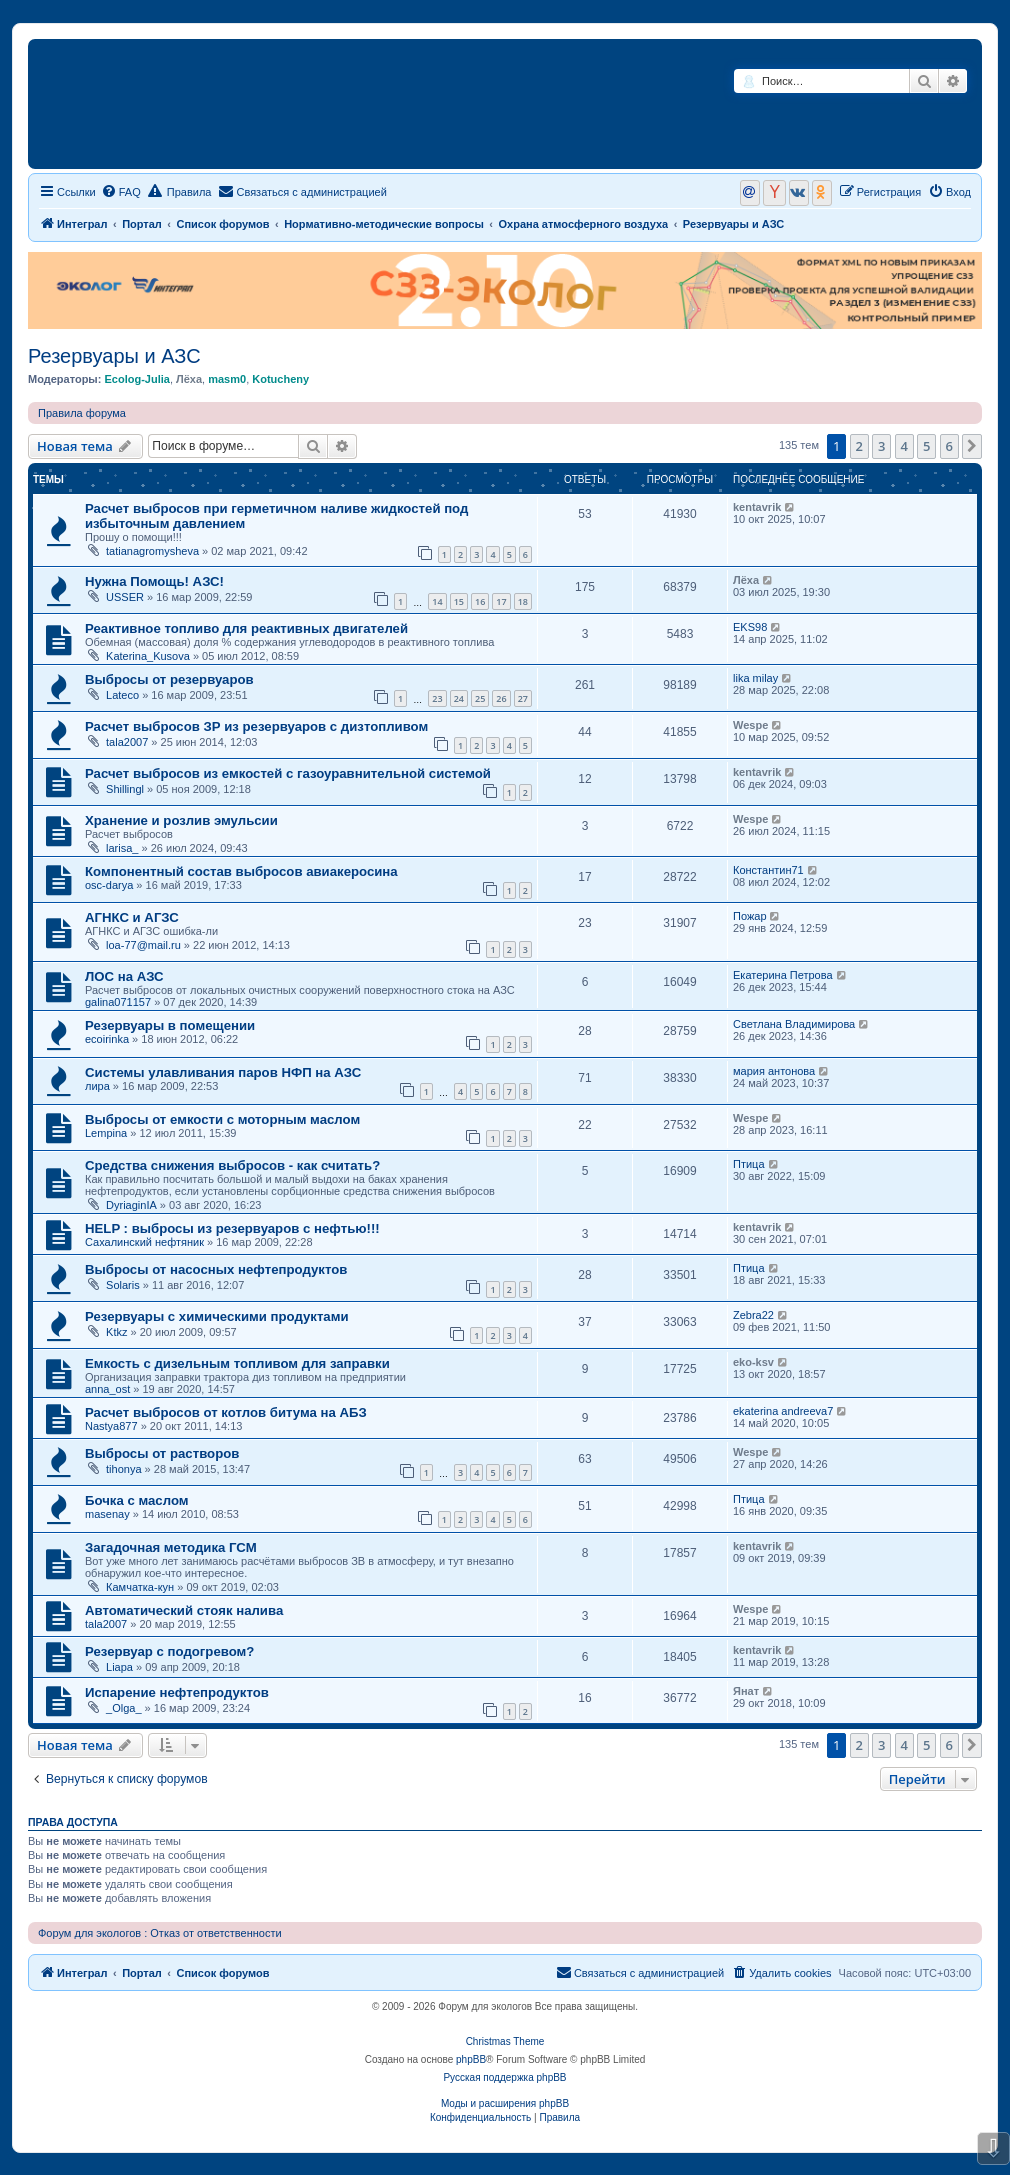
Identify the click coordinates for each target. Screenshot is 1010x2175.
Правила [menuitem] (180, 191)
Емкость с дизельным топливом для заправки (237, 1363)
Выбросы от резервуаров (169, 679)
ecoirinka (107, 1039)
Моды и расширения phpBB (505, 2103)
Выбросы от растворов (162, 1453)
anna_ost (107, 1389)
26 (501, 698)
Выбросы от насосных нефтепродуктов (216, 1269)
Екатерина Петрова (783, 975)
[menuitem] (121, 192)
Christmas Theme (505, 2041)
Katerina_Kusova (148, 656)
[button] (972, 446)
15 (459, 601)
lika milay (755, 678)
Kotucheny (280, 379)
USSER (125, 597)
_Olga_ (123, 1708)
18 (523, 601)
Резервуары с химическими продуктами (217, 1316)
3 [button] (881, 446)
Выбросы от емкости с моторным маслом (222, 1119)
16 (480, 601)
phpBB (471, 2059)
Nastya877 (111, 1426)
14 (437, 601)
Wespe (750, 725)
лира (97, 1086)
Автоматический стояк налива (184, 1610)
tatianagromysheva (152, 551)
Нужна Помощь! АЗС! (154, 581)
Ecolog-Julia (136, 379)
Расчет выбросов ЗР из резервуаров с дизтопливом (256, 726)
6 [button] (949, 446)
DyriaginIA (131, 1205)
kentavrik (757, 507)
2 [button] (859, 446)
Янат (746, 1691)
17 (501, 601)
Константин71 (768, 870)
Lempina (106, 1133)
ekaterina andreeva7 (783, 1411)
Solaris (123, 1285)
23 (437, 698)
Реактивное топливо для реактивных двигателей (246, 628)
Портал (142, 224)
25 (480, 698)
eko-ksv (753, 1362)
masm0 (227, 379)
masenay (107, 1514)
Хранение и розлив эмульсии (181, 820)
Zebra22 (753, 1315)
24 (459, 698)
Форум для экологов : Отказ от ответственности (160, 1933)
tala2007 (127, 742)
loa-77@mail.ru (143, 945)
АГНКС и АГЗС (132, 917)
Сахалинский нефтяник (144, 1242)
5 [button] (926, 446)
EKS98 (750, 627)
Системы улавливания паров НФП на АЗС (223, 1072)
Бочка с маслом (137, 1500)
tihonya (123, 1469)
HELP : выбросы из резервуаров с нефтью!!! (232, 1228)
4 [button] (904, 446)
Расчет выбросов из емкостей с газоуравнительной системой (288, 773)
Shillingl (125, 789)
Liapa (119, 1667)
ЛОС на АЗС (124, 976)
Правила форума (82, 413)
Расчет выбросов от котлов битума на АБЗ (226, 1412)
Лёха (189, 379)
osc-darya (109, 885)
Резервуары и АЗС (114, 356)
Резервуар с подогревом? (169, 1651)
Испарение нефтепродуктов (177, 1692)
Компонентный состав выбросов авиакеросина (241, 871)
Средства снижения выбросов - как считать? (232, 1165)
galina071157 (118, 1002)
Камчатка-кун (140, 1587)
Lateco (122, 695)
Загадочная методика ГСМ (171, 1547)
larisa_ (122, 848)
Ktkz (116, 1332)
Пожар (750, 916)
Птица (749, 1164)
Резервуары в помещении (170, 1025)
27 (523, 698)
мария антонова (774, 1071)
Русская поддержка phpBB (504, 2077)
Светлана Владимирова (794, 1024)
